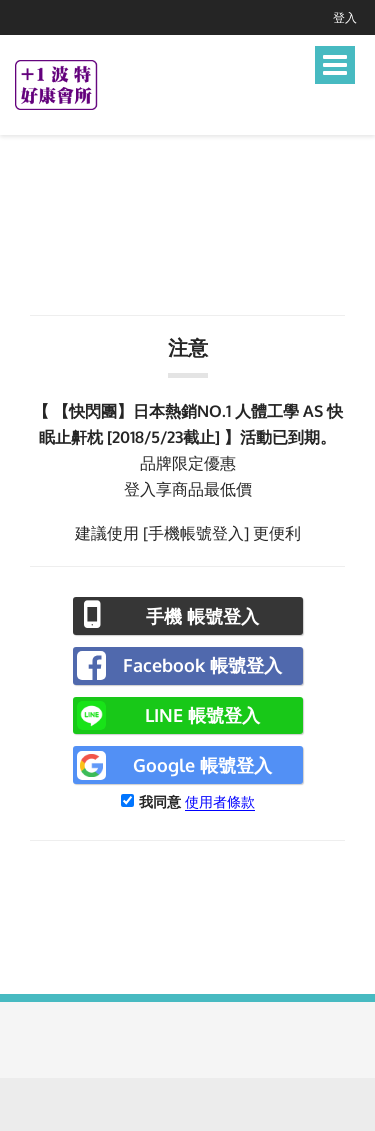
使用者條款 (220, 801)
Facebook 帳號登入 (202, 665)
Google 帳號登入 (202, 765)
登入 (345, 17)
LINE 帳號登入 (202, 715)
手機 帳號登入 (202, 616)
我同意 (160, 801)
